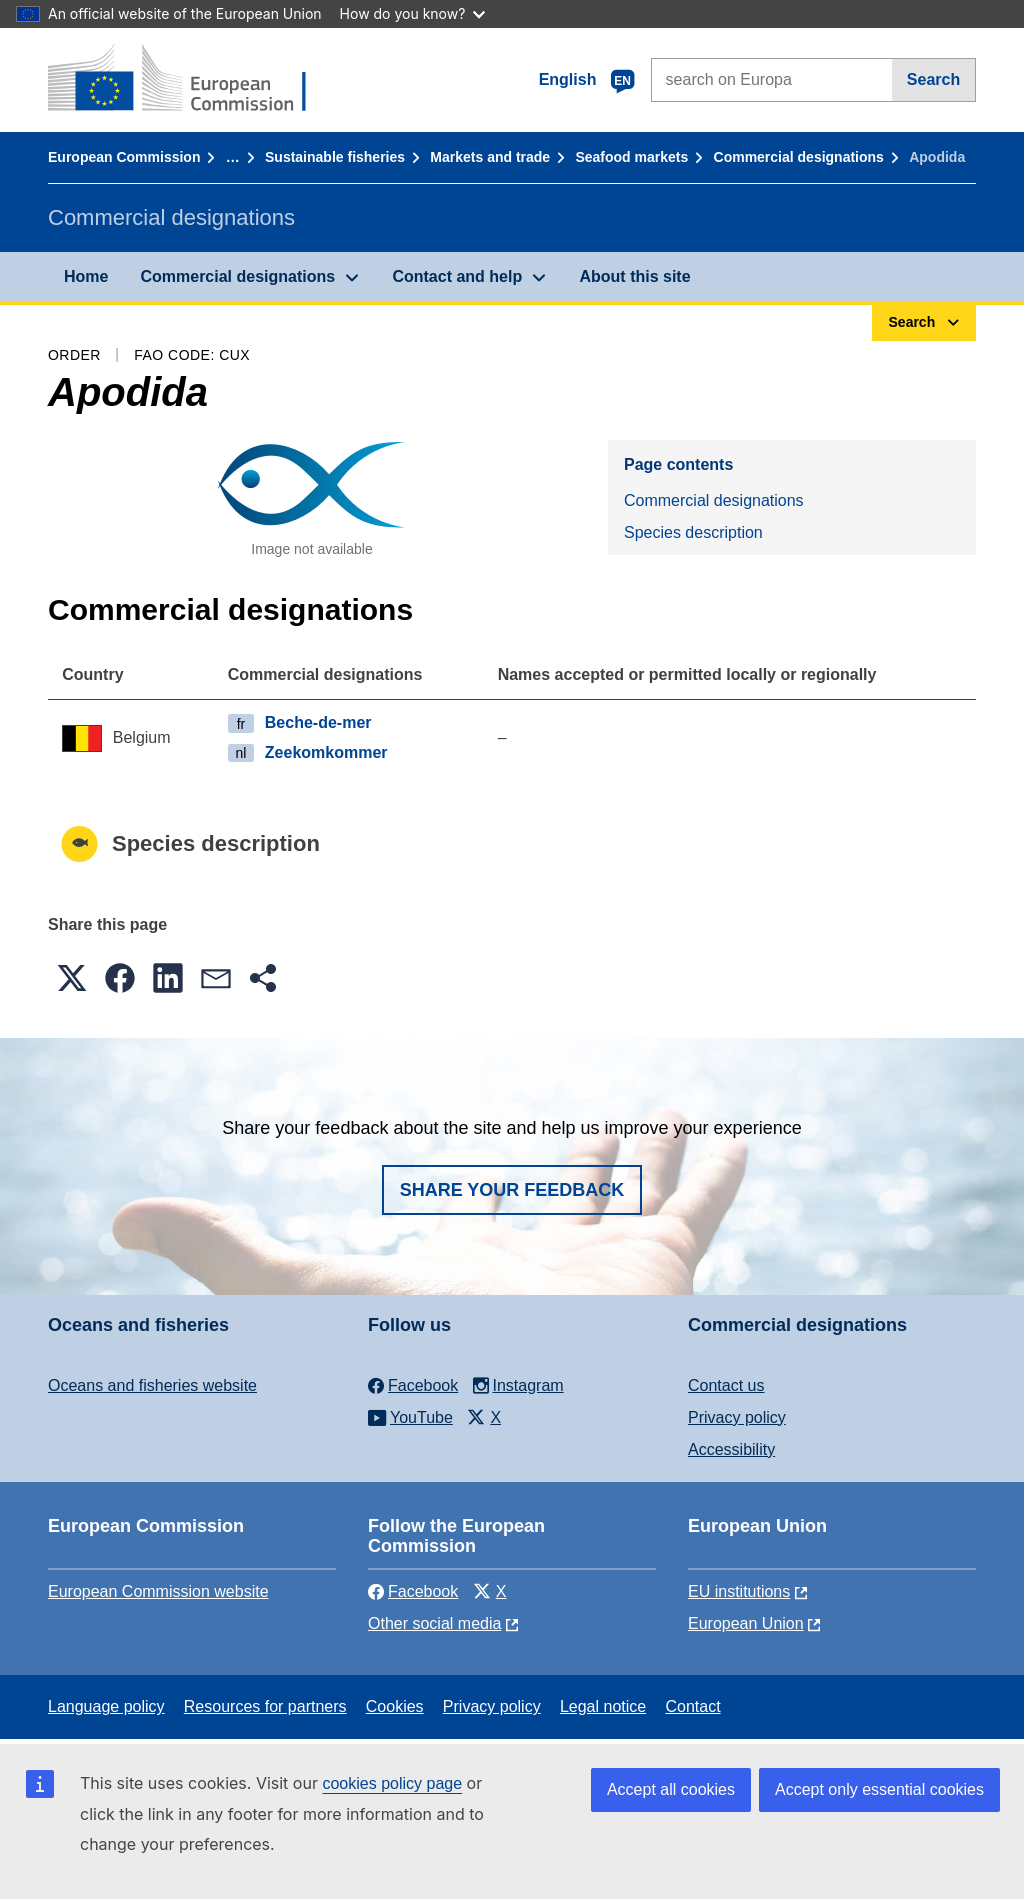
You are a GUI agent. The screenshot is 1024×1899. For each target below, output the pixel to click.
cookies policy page (392, 1783)
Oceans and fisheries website (152, 1385)
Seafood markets (631, 157)
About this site (634, 276)
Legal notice (603, 1706)
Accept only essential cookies (879, 1789)
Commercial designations (799, 157)
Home (86, 276)
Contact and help (457, 276)
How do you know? (413, 13)
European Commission (124, 157)
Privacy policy (737, 1417)
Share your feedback (512, 1190)
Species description (693, 532)
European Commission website (158, 1591)
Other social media (434, 1623)
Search (933, 79)
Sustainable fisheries (335, 157)
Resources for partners (265, 1706)
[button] (72, 978)
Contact (692, 1706)
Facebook (413, 1591)
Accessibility (731, 1449)
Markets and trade (490, 157)
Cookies (395, 1706)
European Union (746, 1623)
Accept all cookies (671, 1789)
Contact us (726, 1385)
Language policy (106, 1706)
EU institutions (739, 1591)
